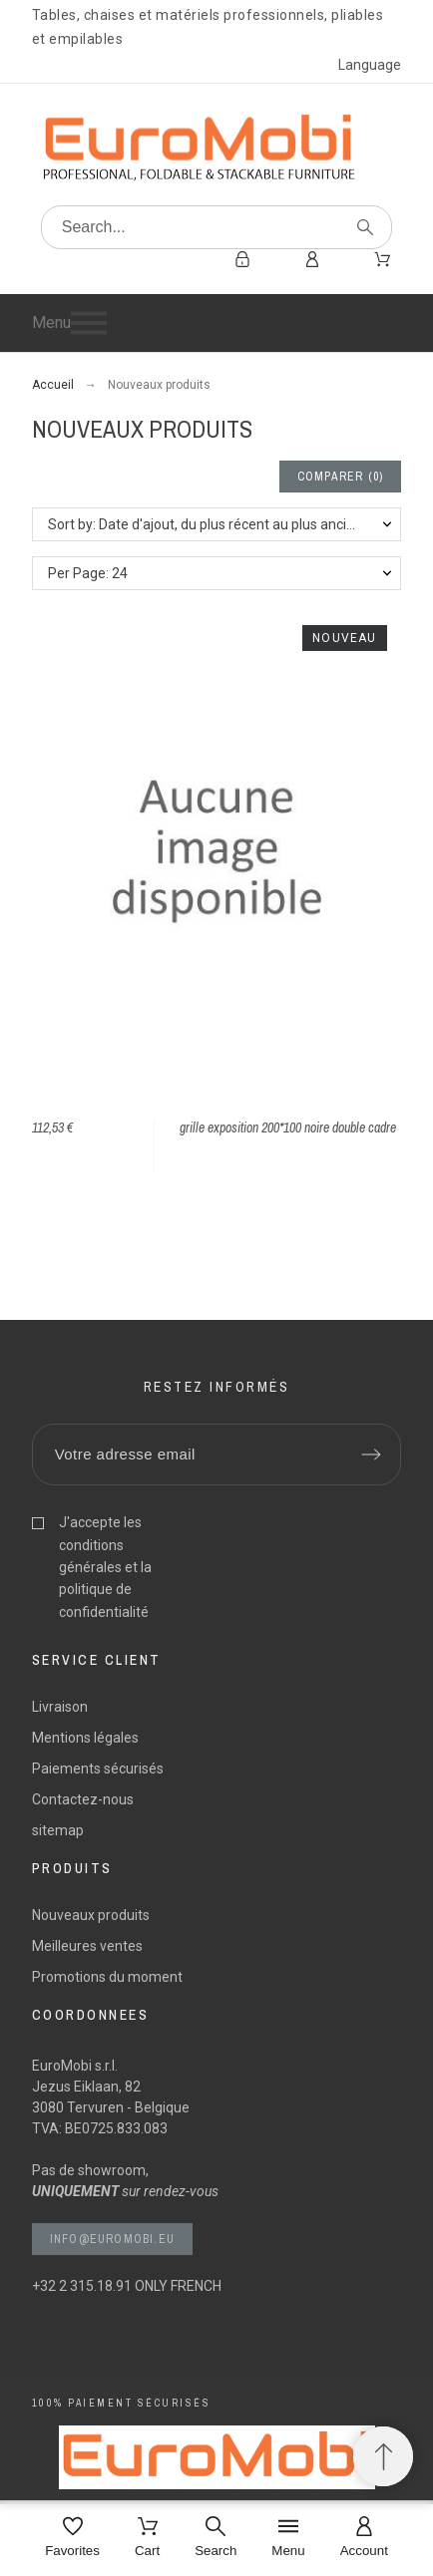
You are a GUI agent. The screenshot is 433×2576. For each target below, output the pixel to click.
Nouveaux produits (91, 1915)
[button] (217, 323)
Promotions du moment (107, 1977)
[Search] (217, 227)
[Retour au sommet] (383, 2456)
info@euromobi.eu (112, 2239)
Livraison (60, 1707)
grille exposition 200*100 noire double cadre (288, 1127)
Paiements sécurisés (98, 1768)
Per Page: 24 (88, 573)
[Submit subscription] (371, 1454)
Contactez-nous (83, 1799)
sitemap (58, 1830)
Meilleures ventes (87, 1946)
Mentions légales (85, 1738)
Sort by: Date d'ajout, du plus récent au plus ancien (205, 524)
